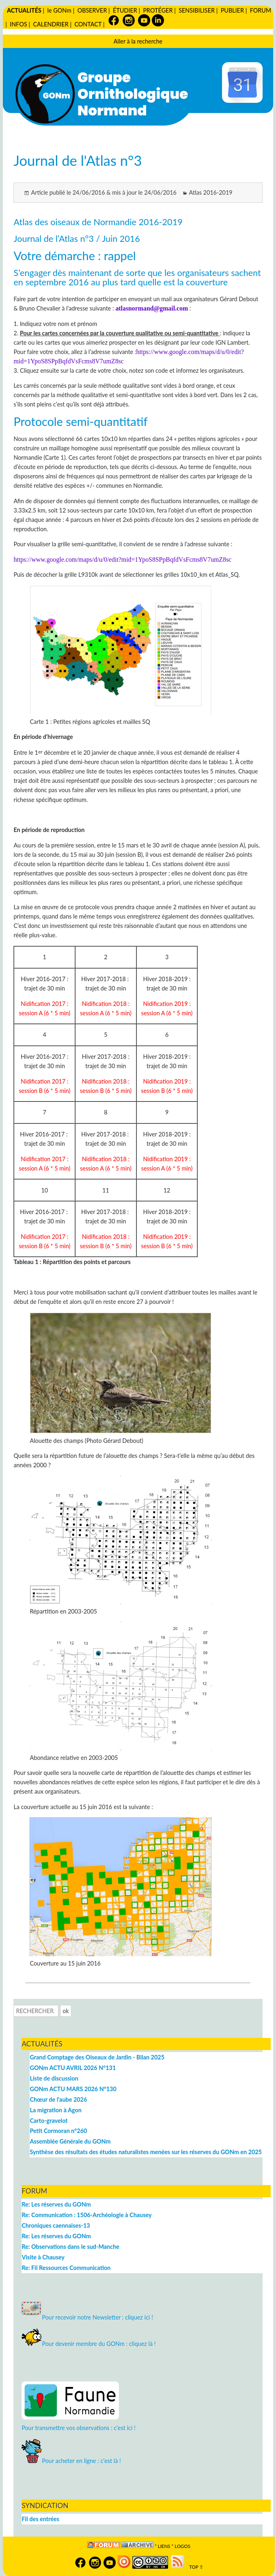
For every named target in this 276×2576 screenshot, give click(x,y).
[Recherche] (35, 2011)
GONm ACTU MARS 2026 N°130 (73, 2088)
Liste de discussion (54, 2078)
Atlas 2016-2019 (211, 192)
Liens (164, 2546)
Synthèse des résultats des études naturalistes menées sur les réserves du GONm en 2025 (146, 2151)
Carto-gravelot (48, 2120)
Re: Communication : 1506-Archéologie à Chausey (86, 2214)
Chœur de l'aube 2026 (58, 2099)
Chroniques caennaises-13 (56, 2225)
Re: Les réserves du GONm (56, 2204)
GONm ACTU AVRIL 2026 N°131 (73, 2067)
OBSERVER (92, 10)
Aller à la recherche (138, 41)
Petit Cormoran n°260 (58, 2130)
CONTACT (87, 24)
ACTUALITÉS (24, 10)
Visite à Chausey (43, 2257)
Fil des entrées (40, 2518)
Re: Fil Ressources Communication (66, 2267)
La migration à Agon (55, 2110)
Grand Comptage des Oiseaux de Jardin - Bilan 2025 (97, 2057)
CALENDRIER (50, 24)
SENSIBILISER (197, 10)
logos (182, 2546)
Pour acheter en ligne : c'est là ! (71, 2460)
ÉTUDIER (125, 10)
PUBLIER (232, 10)
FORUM (260, 10)
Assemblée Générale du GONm (70, 2141)
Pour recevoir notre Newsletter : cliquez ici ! (87, 2317)
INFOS (18, 24)
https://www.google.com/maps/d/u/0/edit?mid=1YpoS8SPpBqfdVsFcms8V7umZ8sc (122, 559)
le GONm (59, 10)
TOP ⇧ (194, 2566)
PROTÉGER (157, 10)
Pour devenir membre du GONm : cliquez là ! (88, 2343)
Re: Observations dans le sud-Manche (70, 2246)
